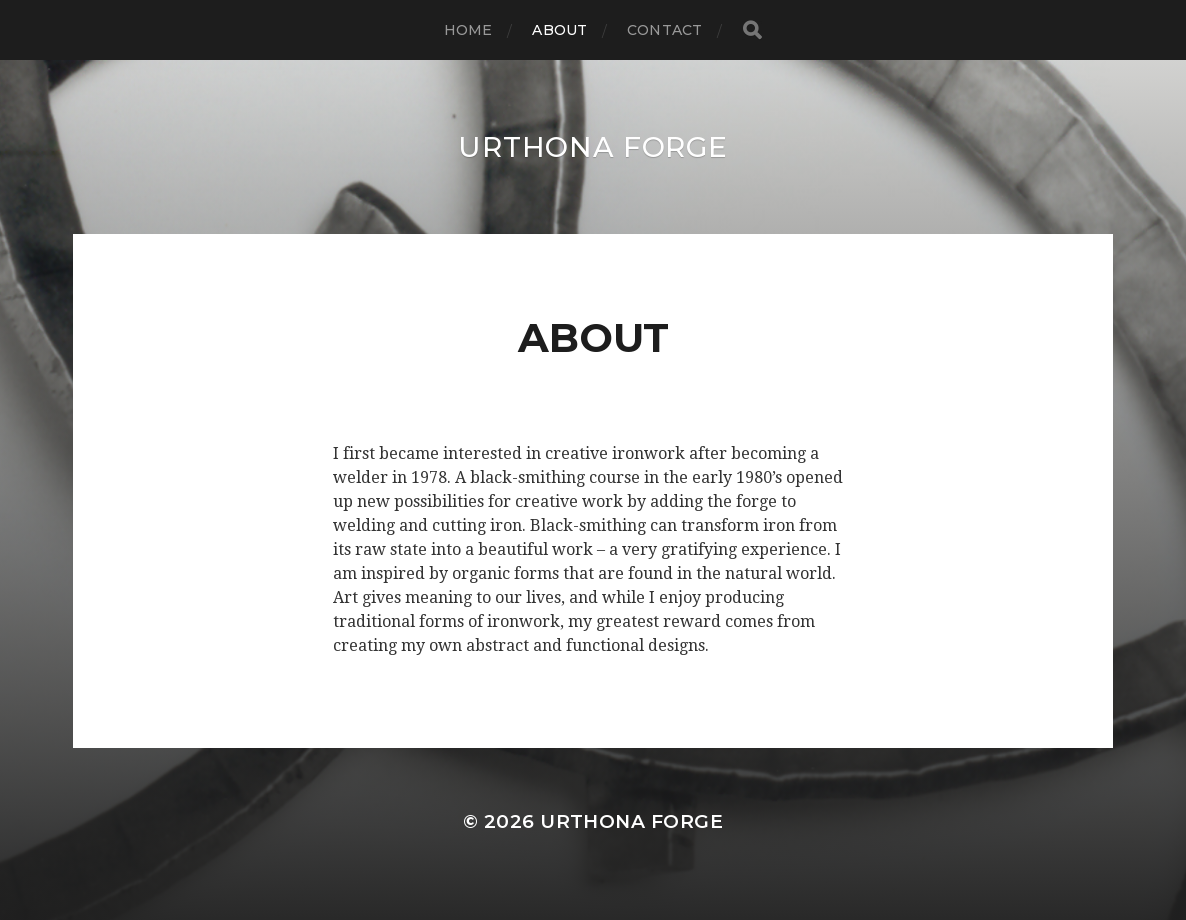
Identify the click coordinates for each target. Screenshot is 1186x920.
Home (468, 30)
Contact (664, 30)
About (559, 30)
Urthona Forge (592, 147)
